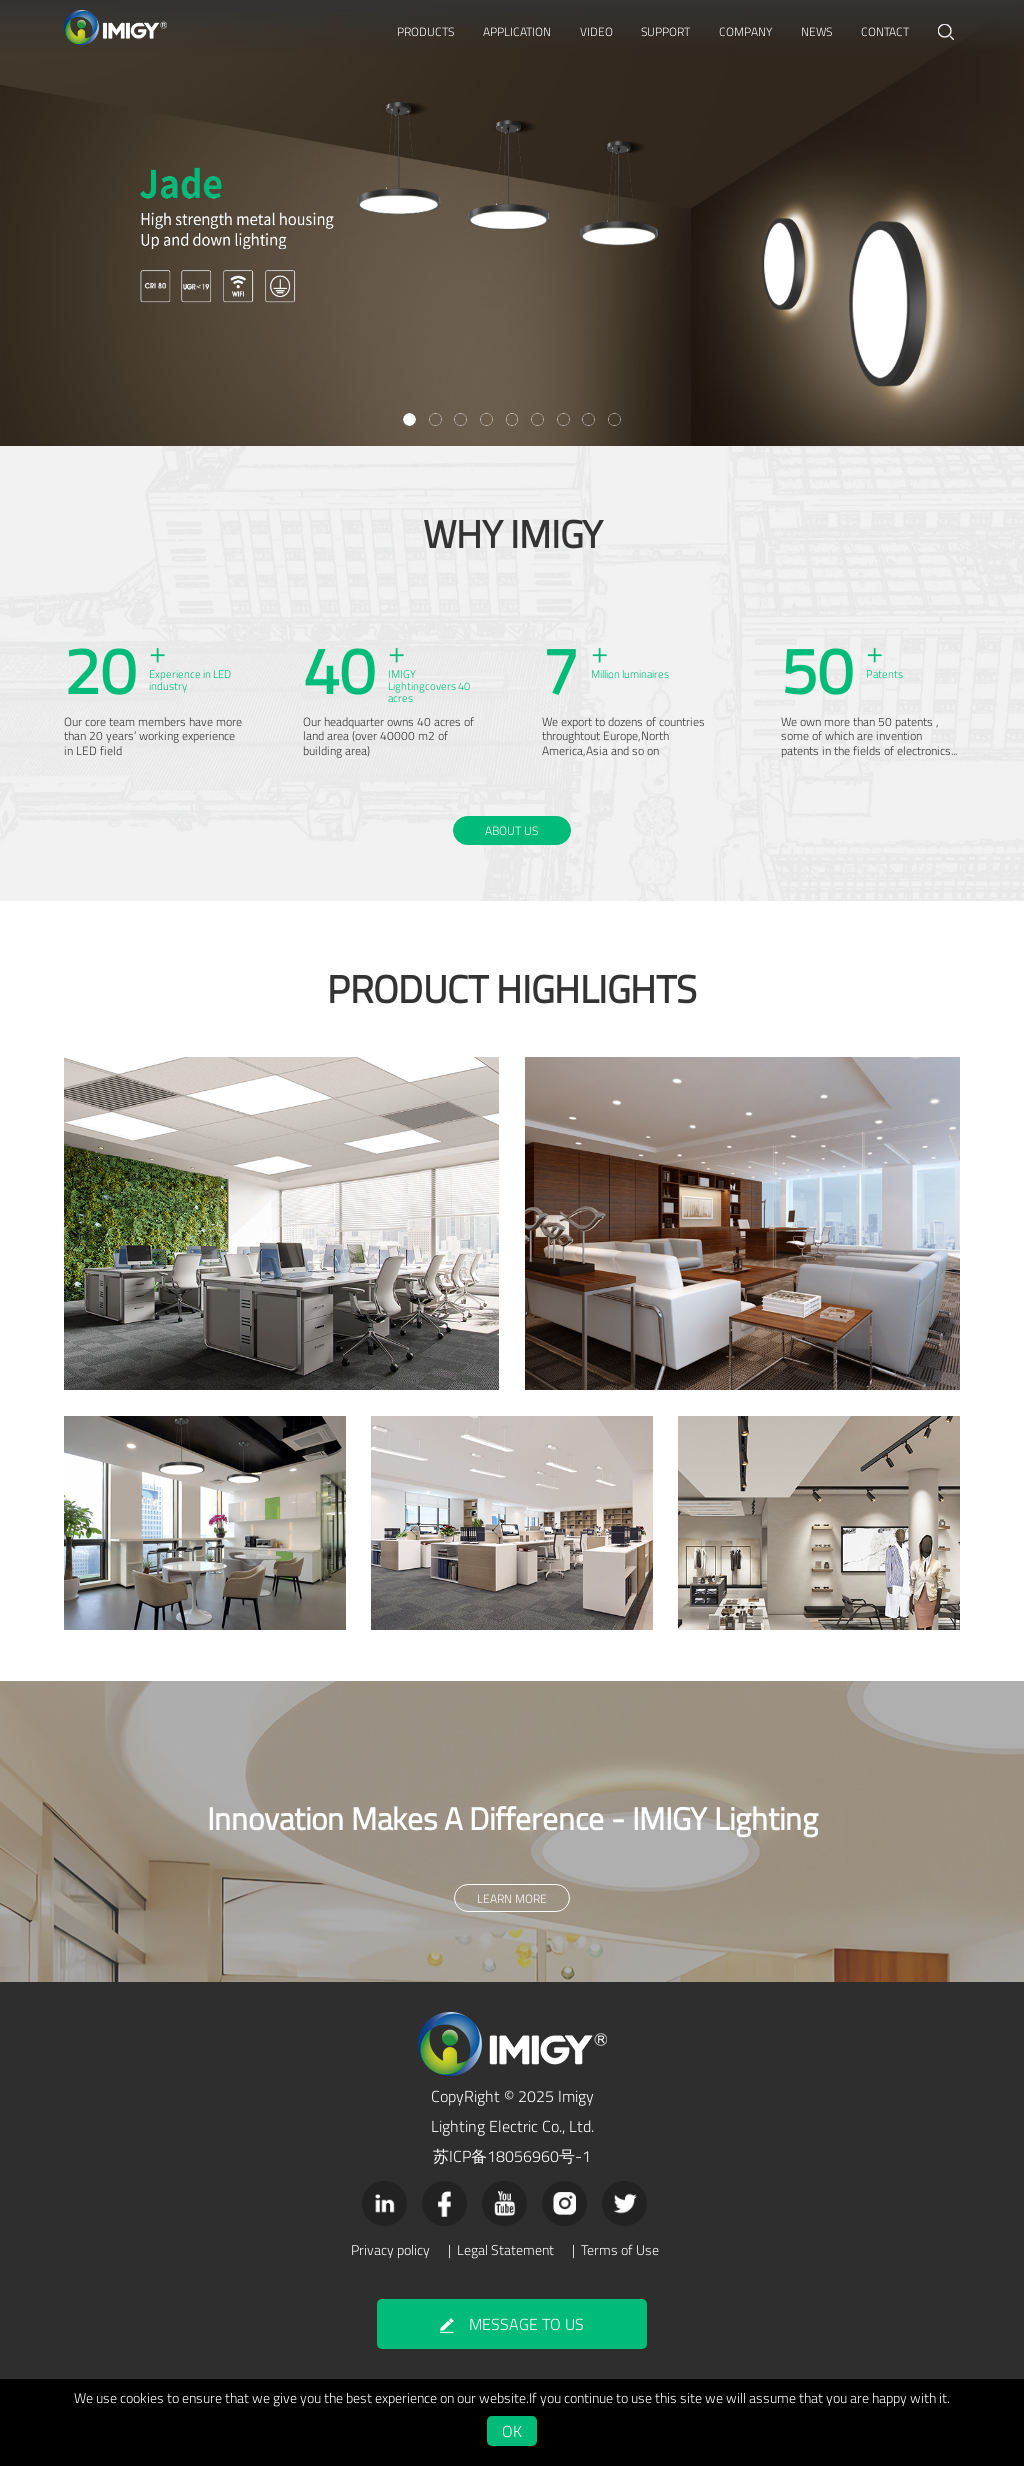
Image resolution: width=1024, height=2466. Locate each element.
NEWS (816, 31)
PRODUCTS (425, 31)
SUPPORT (665, 31)
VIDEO (596, 31)
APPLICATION (517, 31)
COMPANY (745, 31)
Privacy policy (390, 2250)
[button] (409, 419)
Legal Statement (505, 2250)
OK (512, 2431)
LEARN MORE (512, 383)
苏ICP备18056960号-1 (512, 2156)
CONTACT (885, 31)
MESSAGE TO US (512, 2324)
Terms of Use (620, 2250)
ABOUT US (511, 830)
